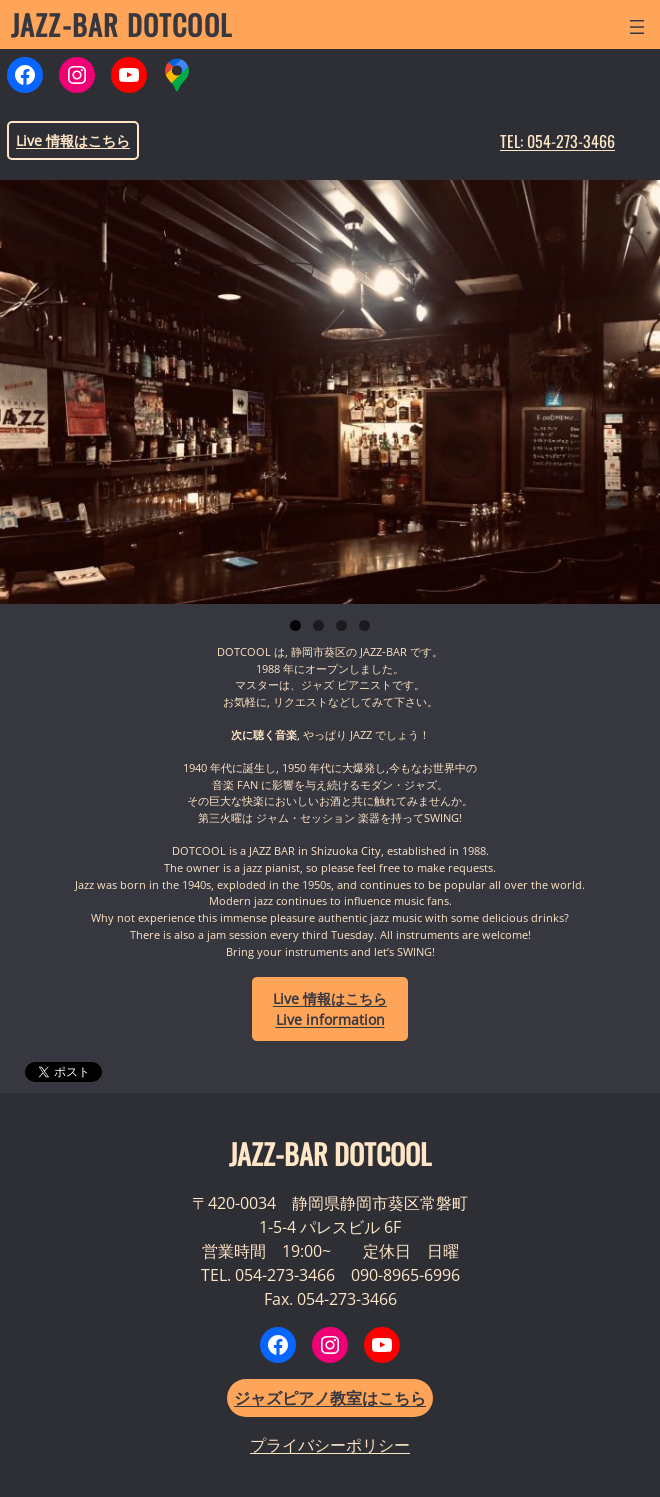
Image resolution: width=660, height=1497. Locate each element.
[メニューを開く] (637, 27)
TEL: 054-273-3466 (557, 141)
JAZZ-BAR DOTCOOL (121, 24)
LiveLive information (330, 1009)
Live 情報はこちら (73, 140)
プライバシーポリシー (330, 1445)
